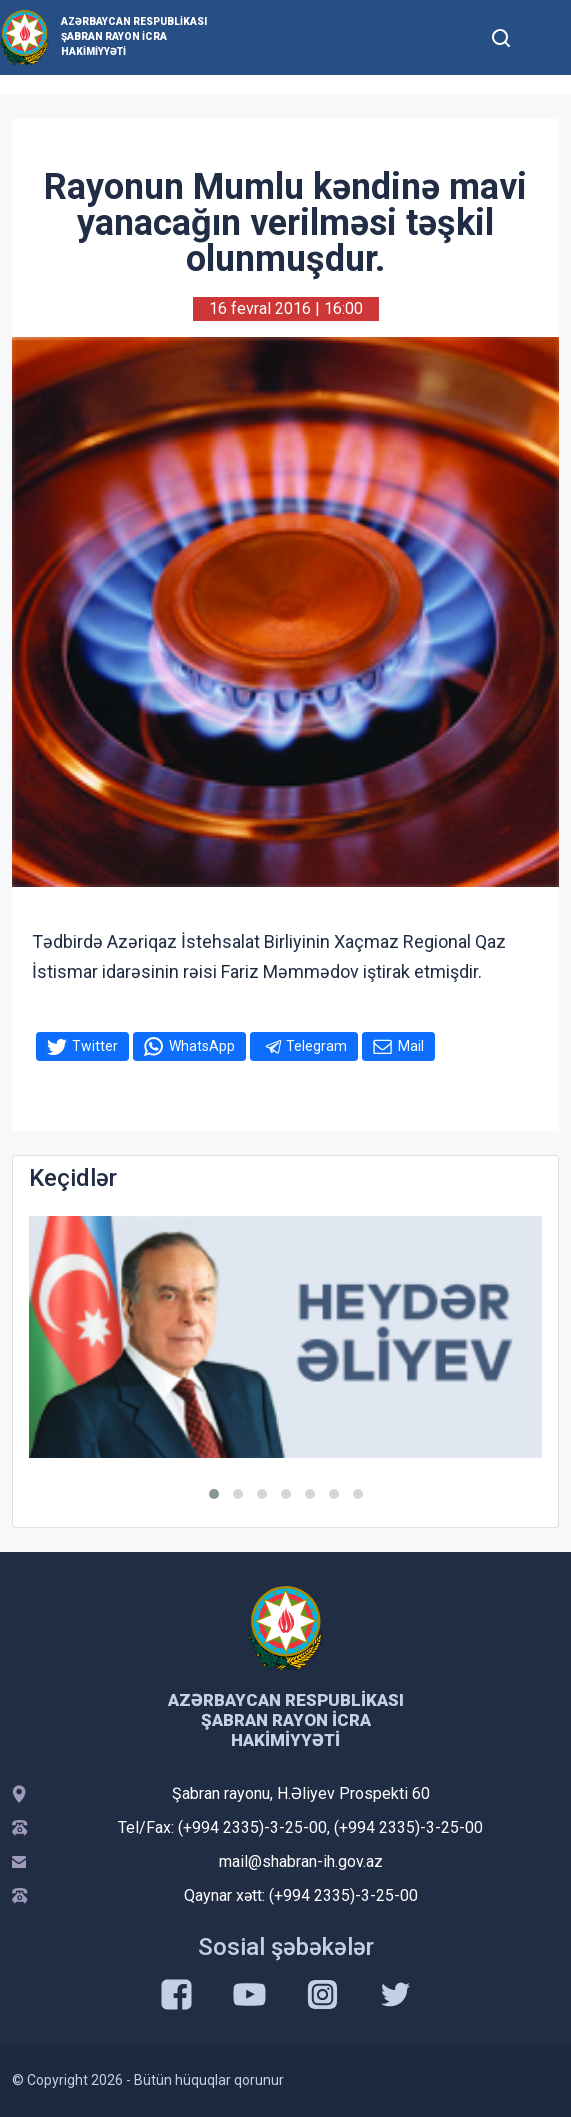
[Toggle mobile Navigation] (541, 37)
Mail (411, 1046)
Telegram (316, 1046)
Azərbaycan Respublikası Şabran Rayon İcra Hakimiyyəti (134, 36)
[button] (214, 1494)
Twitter (95, 1046)
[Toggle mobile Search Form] (501, 35)
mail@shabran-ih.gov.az (301, 1861)
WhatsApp (202, 1046)
